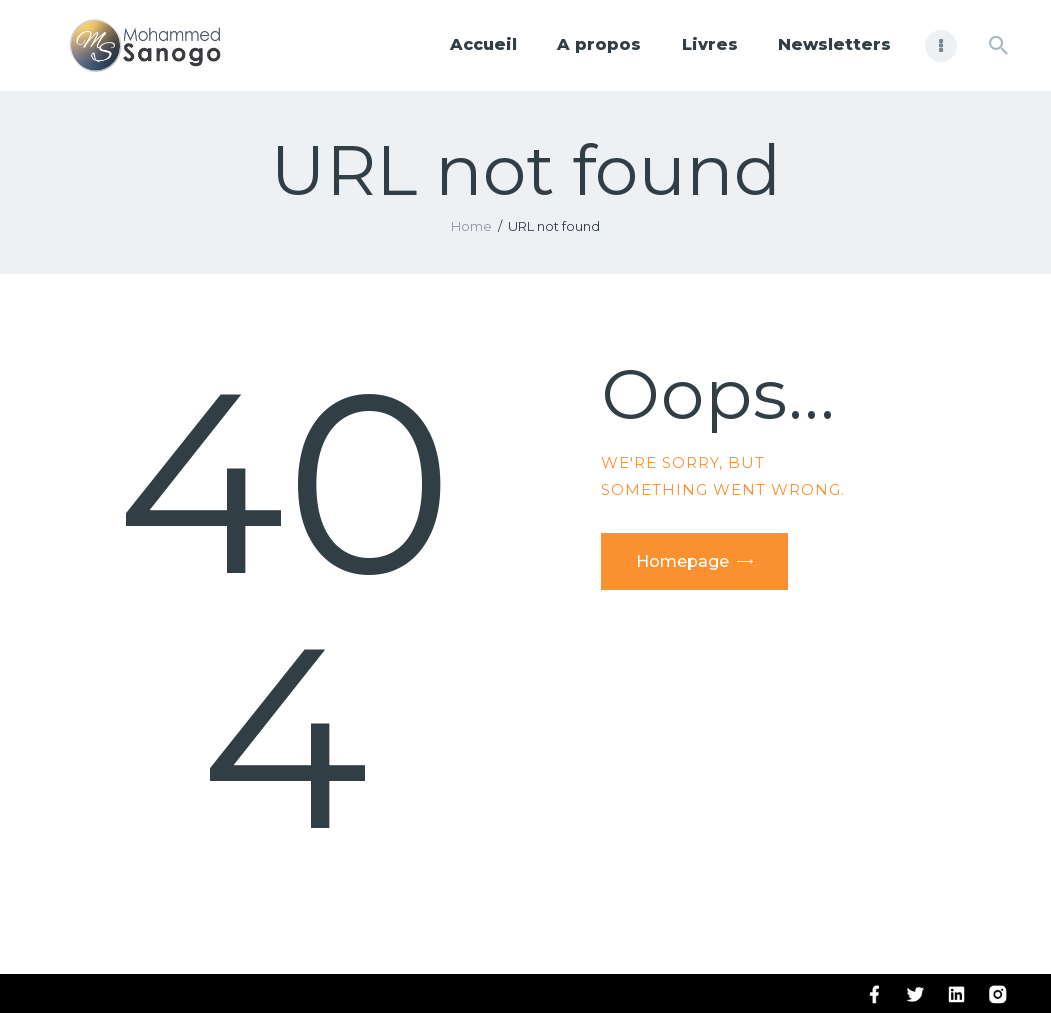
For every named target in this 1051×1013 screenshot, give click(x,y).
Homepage (682, 561)
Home (471, 226)
